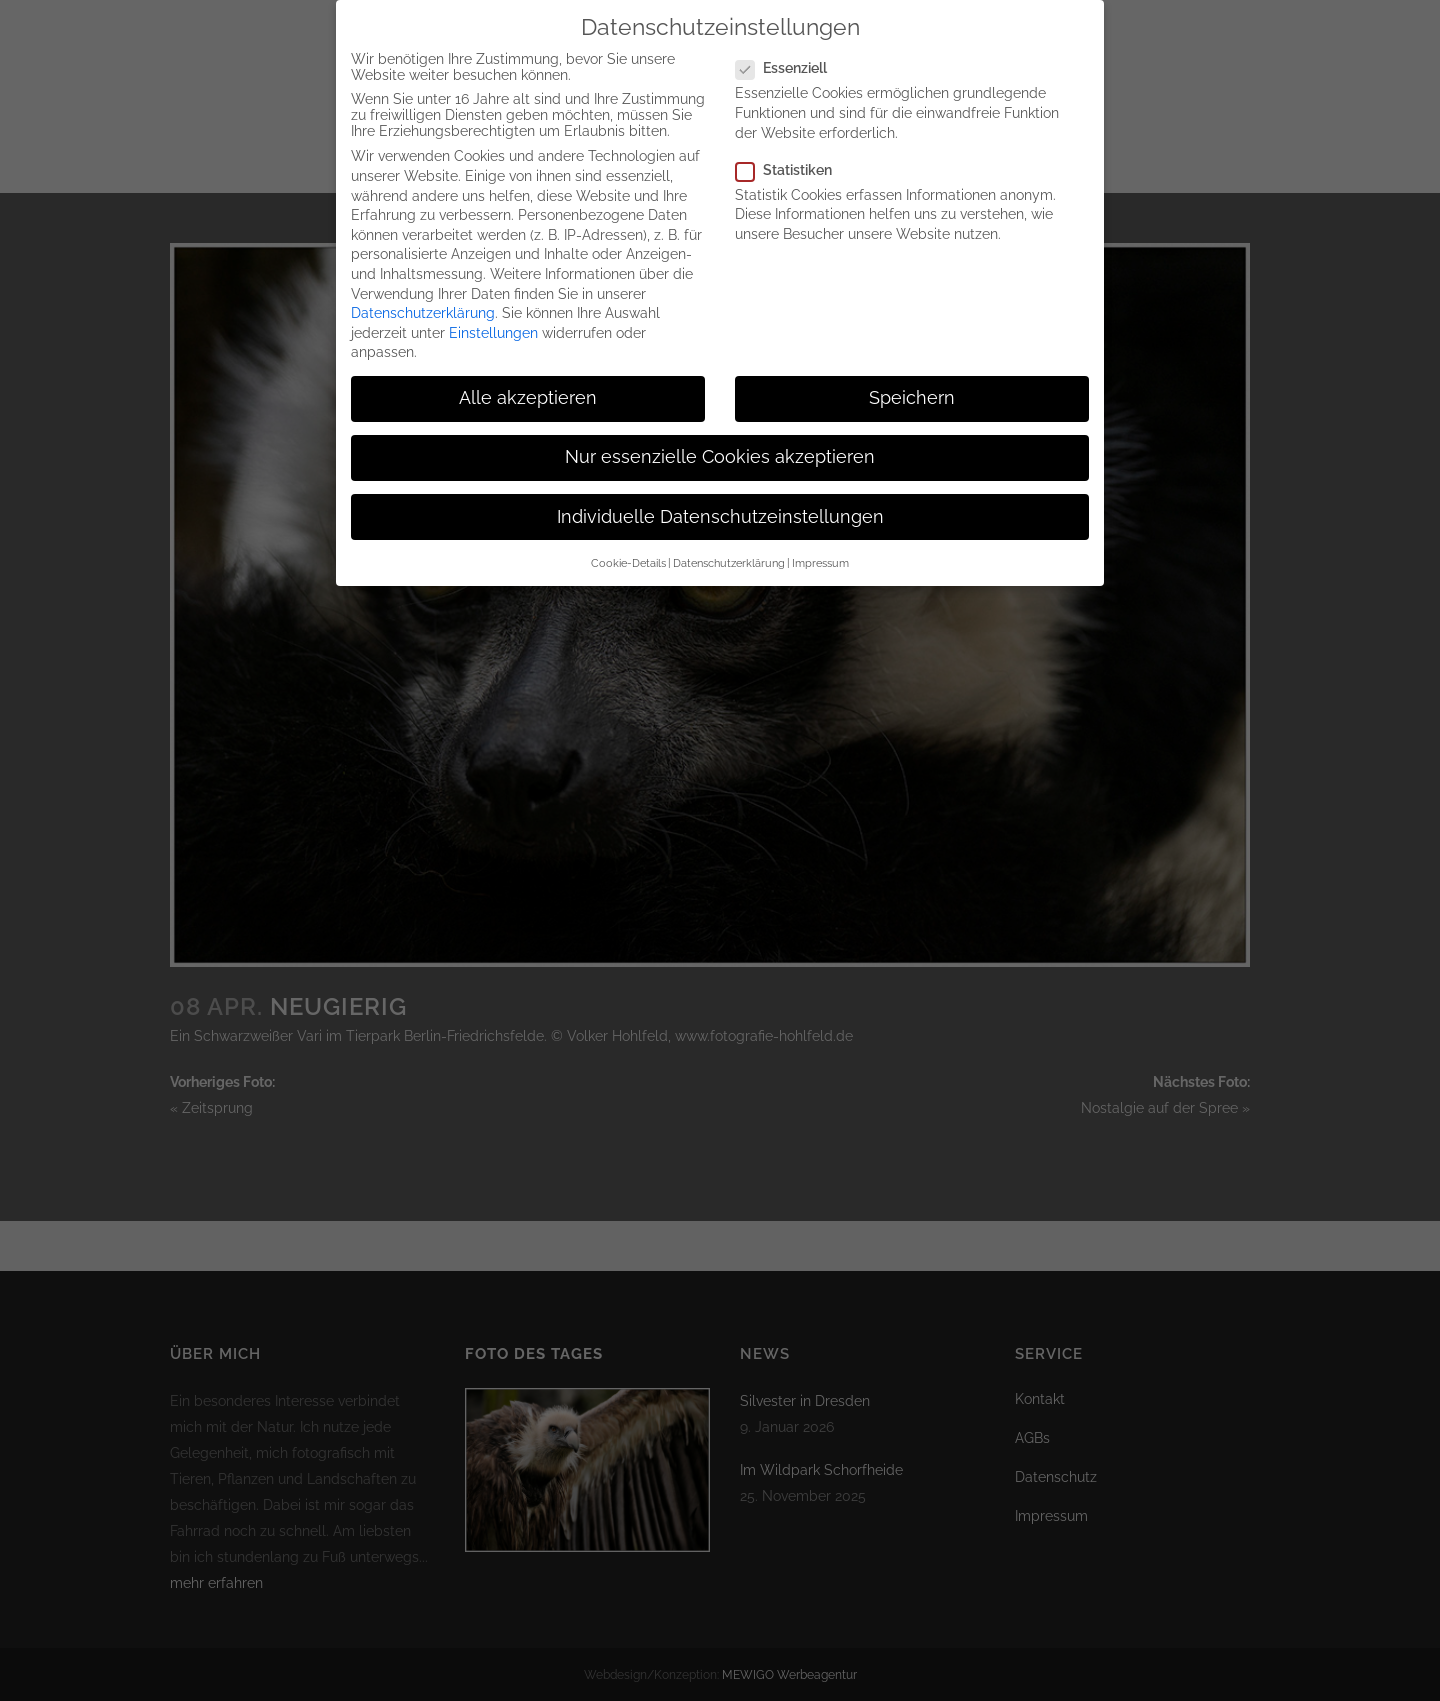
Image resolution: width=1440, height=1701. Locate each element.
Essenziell (789, 48)
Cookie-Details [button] (628, 543)
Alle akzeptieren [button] (528, 378)
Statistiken (792, 150)
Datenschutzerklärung (423, 293)
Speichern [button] (912, 378)
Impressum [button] (820, 543)
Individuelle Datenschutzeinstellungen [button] (720, 497)
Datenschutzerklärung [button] (729, 543)
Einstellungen (493, 313)
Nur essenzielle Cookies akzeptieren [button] (720, 438)
